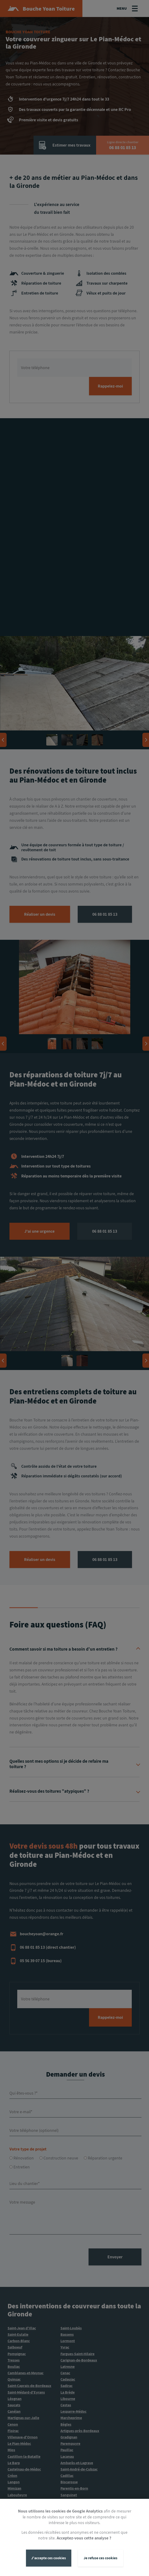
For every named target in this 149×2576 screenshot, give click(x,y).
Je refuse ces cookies (100, 2557)
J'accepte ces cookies (48, 2557)
